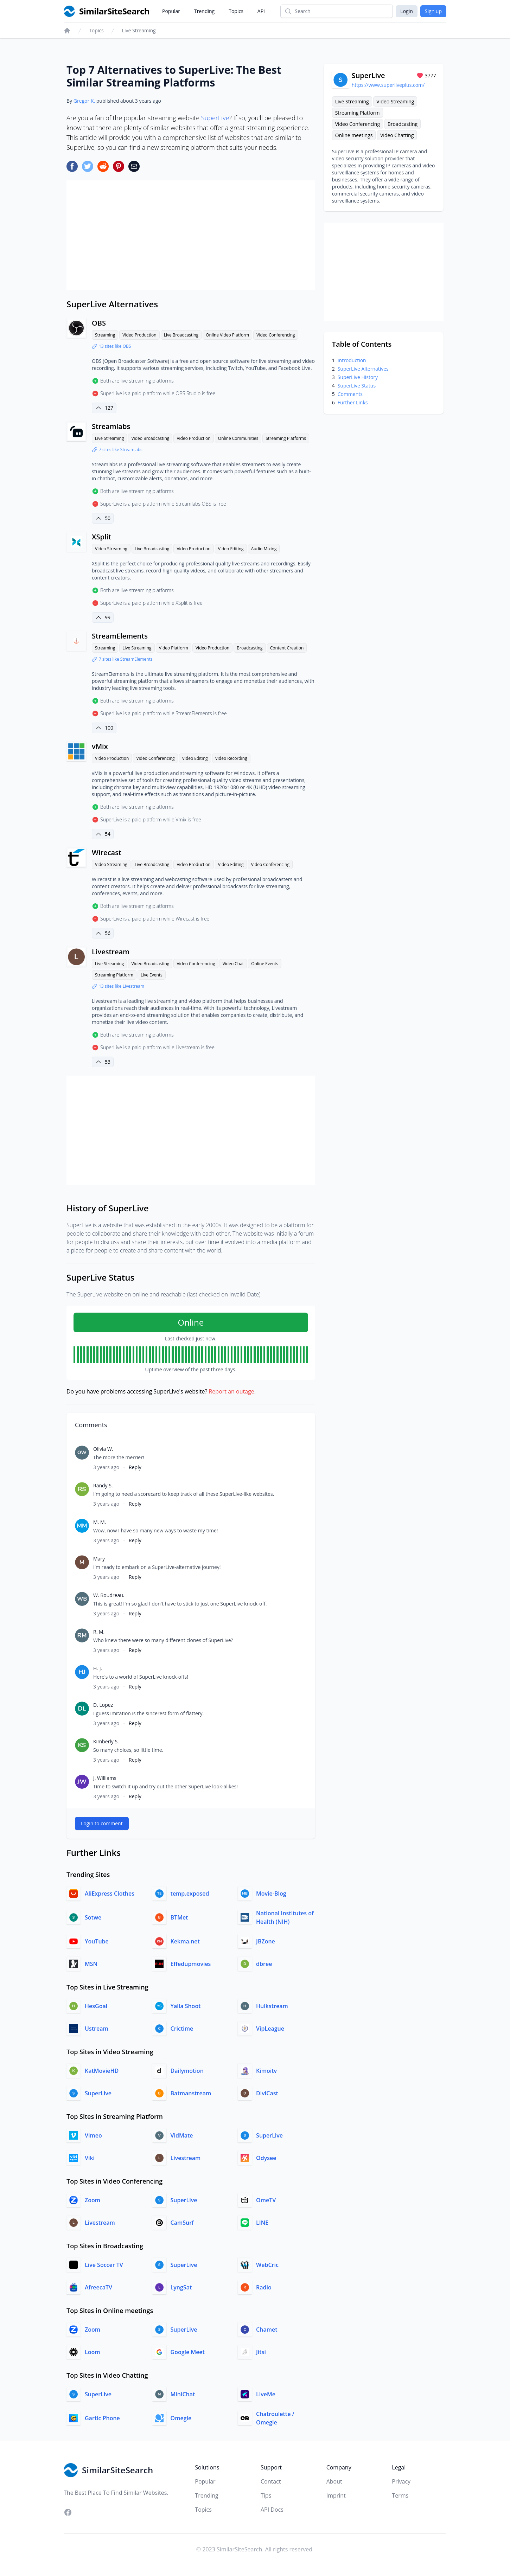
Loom (92, 2352)
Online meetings (354, 135)
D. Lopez (103, 1705)
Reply (135, 1467)
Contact (271, 2481)
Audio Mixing (264, 549)
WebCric (267, 2265)
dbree (264, 1964)
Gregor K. (84, 100)
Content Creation (287, 648)
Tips (266, 2495)
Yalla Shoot (186, 2006)
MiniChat (183, 2394)
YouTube (97, 1941)
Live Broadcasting (181, 335)
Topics (236, 11)
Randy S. (103, 1485)
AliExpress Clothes (109, 1893)
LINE (262, 2222)
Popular (171, 11)
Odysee (266, 2158)
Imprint (336, 2495)
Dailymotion (187, 2071)
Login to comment (102, 1823)
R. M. (98, 1631)
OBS (99, 323)
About (334, 2481)
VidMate (182, 2135)
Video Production (139, 335)
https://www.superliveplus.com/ (388, 85)
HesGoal (96, 2006)
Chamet (266, 2329)
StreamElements (120, 636)
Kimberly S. (106, 1741)
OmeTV (266, 2200)
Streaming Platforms (286, 438)
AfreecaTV (98, 2287)
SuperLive (215, 118)
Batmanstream (191, 2093)
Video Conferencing (275, 335)
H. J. (97, 1668)
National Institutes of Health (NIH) (285, 1917)
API (261, 11)
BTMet (179, 1917)
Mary (99, 1558)
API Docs (272, 2509)
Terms (400, 2495)
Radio (264, 2287)
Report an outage (231, 1391)
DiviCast (267, 2093)
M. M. (99, 1522)
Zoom (92, 2200)
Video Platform (173, 648)
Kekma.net (185, 1941)
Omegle (181, 2418)
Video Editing (231, 549)
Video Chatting (397, 135)
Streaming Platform (114, 975)
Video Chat (233, 964)
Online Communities (238, 438)
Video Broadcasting (150, 438)
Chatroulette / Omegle (275, 2418)
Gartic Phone (102, 2418)
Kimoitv (266, 2071)
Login (406, 11)
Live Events (151, 975)
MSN (91, 1964)
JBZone (265, 1941)
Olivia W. (103, 1449)
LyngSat (181, 2287)
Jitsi (261, 2352)
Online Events (264, 964)
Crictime (182, 2028)
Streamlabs (111, 426)
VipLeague (270, 2028)
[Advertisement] (191, 235)
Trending (204, 11)
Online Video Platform (227, 335)
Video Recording (231, 758)
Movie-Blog (271, 1893)
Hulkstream (272, 2006)
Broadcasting (249, 648)
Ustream (96, 2028)
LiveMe (265, 2394)
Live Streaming (139, 30)
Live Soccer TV (104, 2265)
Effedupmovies (191, 1964)
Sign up (433, 11)
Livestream (110, 951)
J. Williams (104, 1778)
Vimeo (93, 2135)
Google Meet (188, 2352)
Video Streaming (111, 549)
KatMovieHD (102, 2071)
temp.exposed (190, 1893)
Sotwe (93, 1917)
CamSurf (182, 2222)
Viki (90, 2158)
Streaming (105, 335)
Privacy (401, 2481)
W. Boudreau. (108, 1595)
